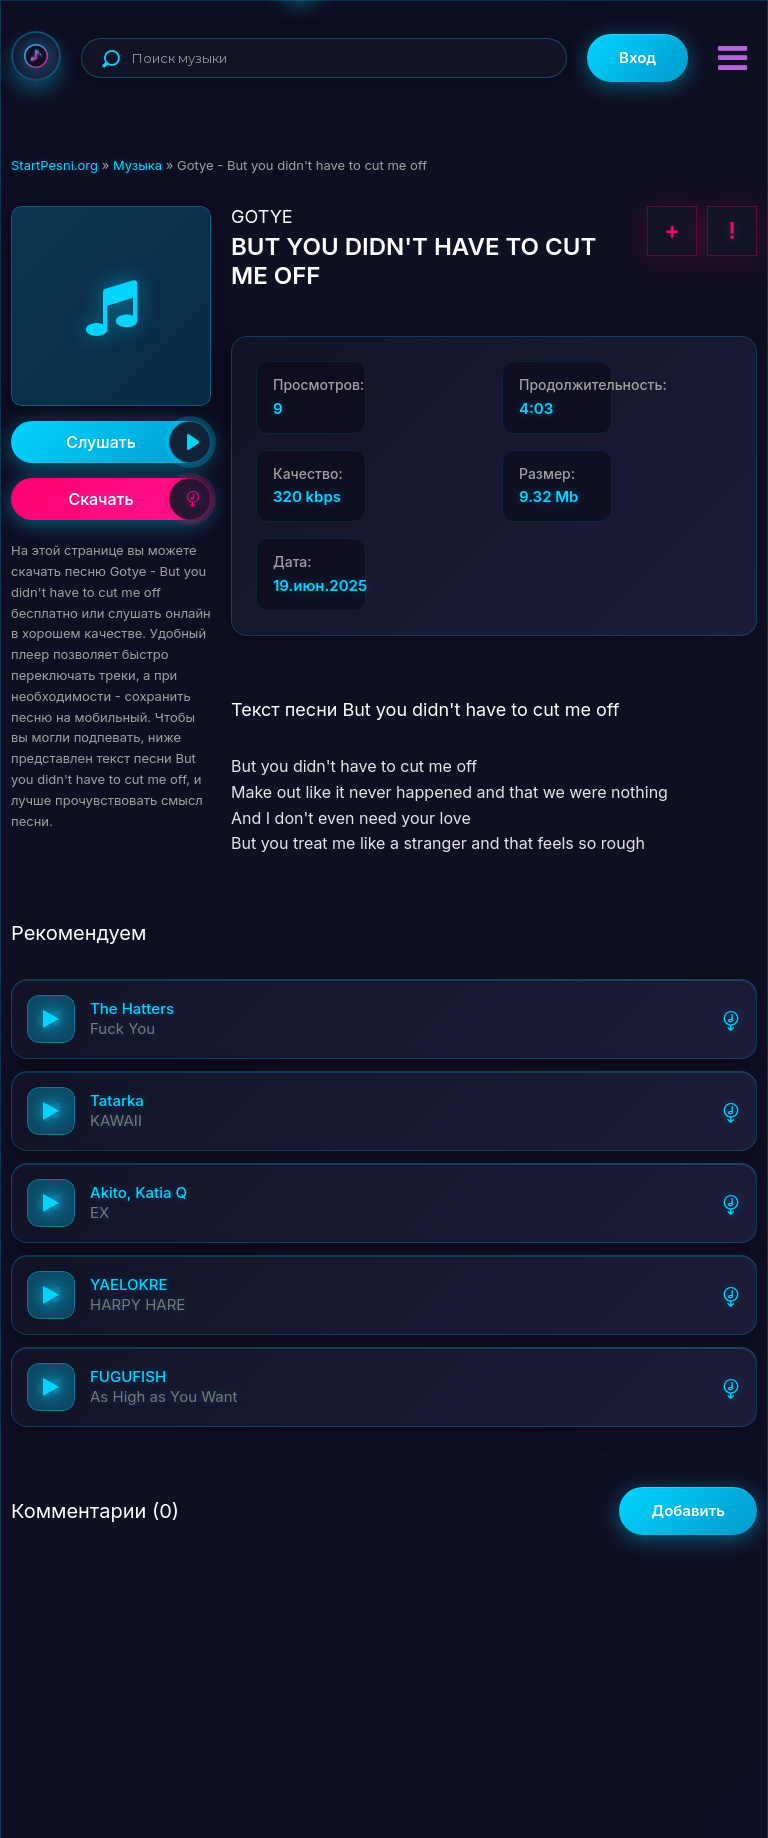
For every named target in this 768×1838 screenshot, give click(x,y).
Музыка (137, 165)
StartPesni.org (54, 165)
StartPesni (36, 56)
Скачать (139, 499)
